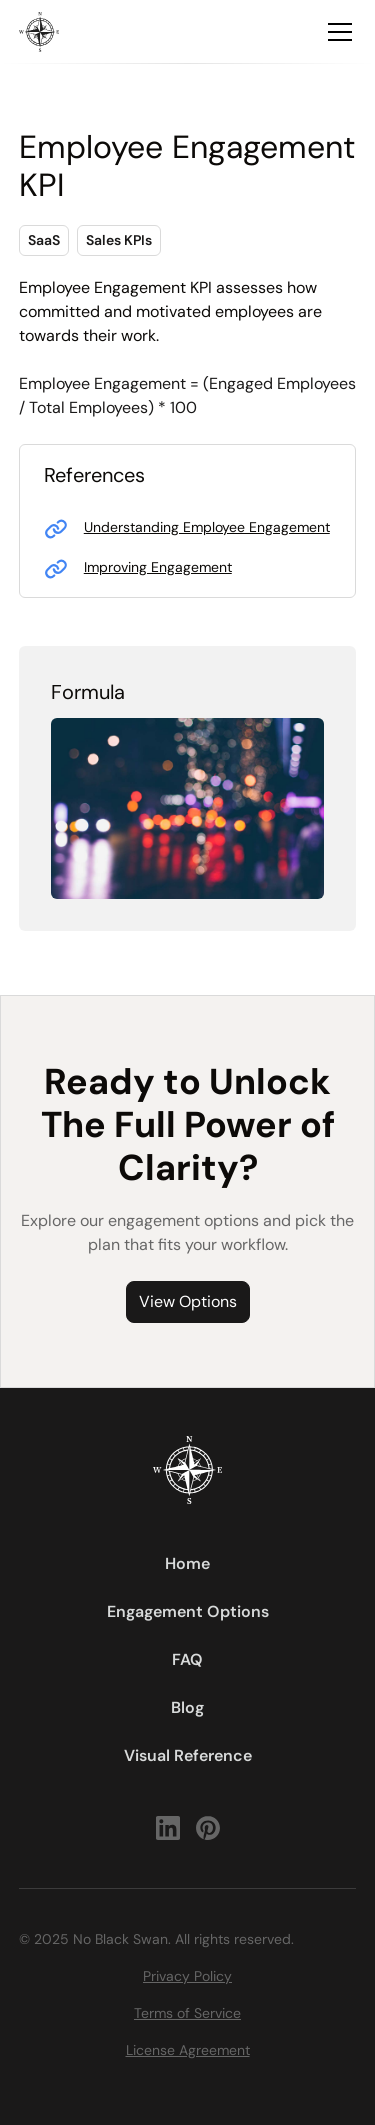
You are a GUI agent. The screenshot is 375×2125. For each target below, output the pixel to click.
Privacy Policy (187, 1976)
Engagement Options (188, 1611)
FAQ (187, 1659)
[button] (336, 32)
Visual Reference (188, 1755)
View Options (188, 1301)
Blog (187, 1707)
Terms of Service (187, 2013)
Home (187, 1563)
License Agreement (188, 2050)
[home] (39, 32)
